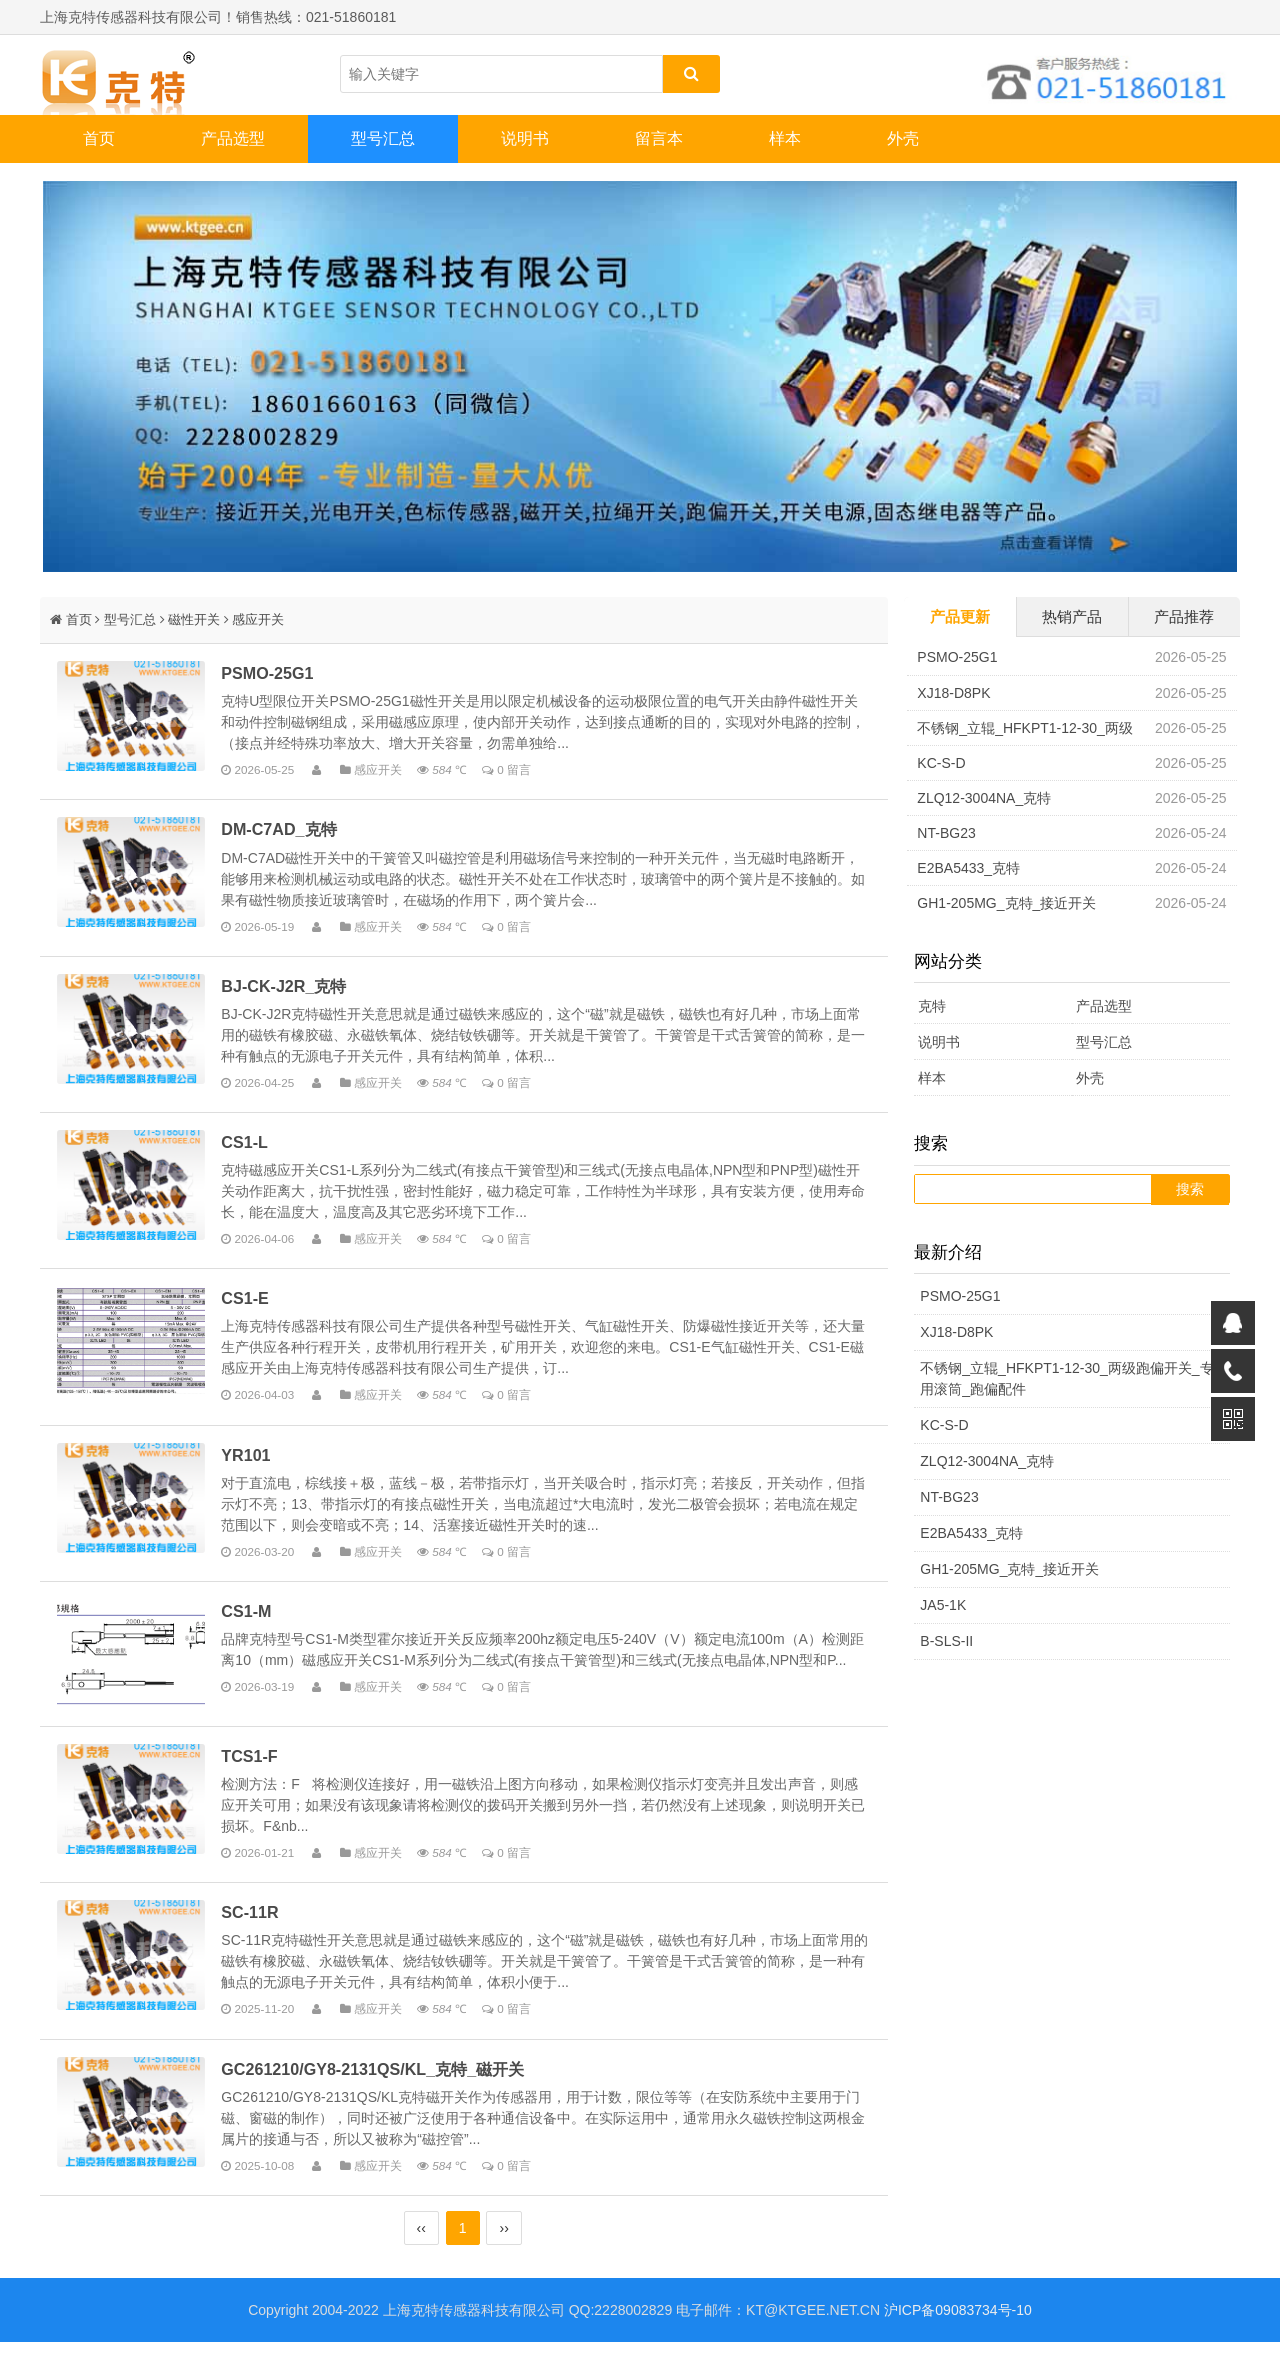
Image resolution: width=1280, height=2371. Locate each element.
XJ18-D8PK (953, 693)
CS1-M (261, 1623)
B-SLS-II (946, 1641)
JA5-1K (943, 1605)
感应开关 (258, 619)
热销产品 (1072, 616)
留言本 (659, 138)
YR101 (260, 1465)
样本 (785, 138)
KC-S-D (941, 763)
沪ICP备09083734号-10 (958, 2339)
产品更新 (960, 616)
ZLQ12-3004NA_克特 (984, 798)
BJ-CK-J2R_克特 (298, 990)
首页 (99, 138)
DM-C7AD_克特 (293, 832)
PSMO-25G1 (282, 674)
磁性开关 (194, 619)
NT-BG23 (946, 833)
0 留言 (529, 770)
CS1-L (259, 1148)
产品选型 (233, 138)
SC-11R (264, 1939)
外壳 (903, 138)
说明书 (525, 138)
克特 (932, 1006)
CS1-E (259, 1307)
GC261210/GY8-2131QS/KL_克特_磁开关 (387, 2097)
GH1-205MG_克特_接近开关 (1006, 903)
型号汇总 (383, 138)
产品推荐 (1184, 616)
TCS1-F (264, 1781)
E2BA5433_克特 (968, 868)
